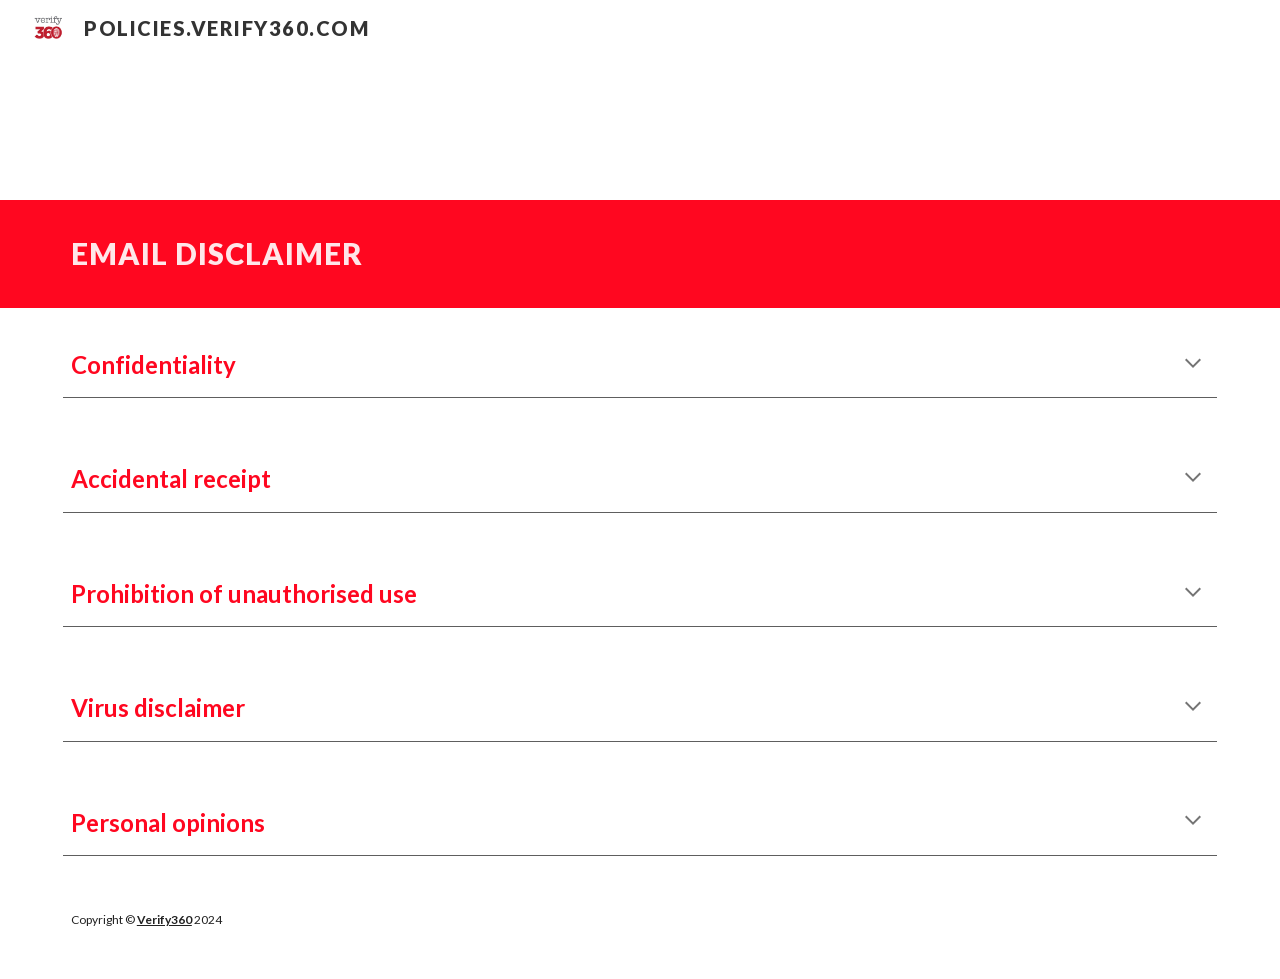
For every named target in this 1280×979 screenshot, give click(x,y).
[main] (640, 254)
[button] (1193, 365)
